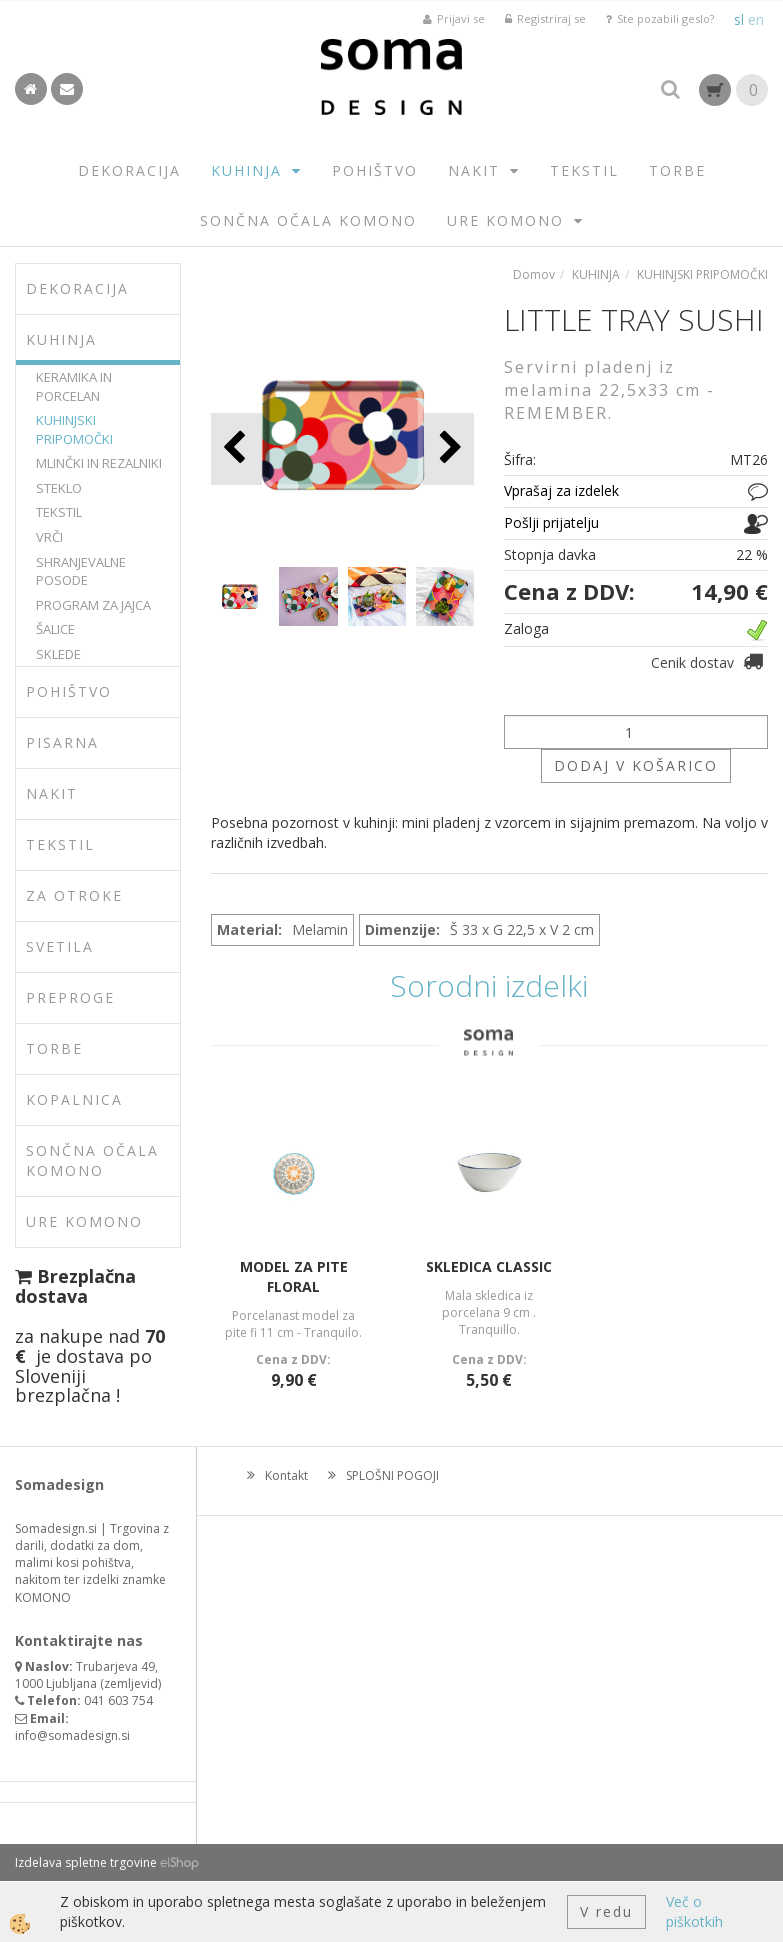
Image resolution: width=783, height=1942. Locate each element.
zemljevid (131, 1683)
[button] (448, 448)
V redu (606, 1911)
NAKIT (474, 170)
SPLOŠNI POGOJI (392, 1475)
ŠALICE (55, 629)
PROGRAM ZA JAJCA (93, 605)
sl (739, 19)
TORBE (677, 170)
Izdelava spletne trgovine (86, 1862)
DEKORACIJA (129, 170)
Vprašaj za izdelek (561, 490)
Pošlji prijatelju (551, 522)
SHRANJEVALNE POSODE (81, 571)
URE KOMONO (505, 220)
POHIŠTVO (375, 170)
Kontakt (286, 1475)
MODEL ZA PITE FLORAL (294, 1276)
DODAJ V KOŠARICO (636, 765)
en (756, 19)
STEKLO (59, 488)
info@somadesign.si (72, 1735)
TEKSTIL (584, 170)
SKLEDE (58, 654)
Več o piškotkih (694, 1911)
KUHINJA (246, 170)
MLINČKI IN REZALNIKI (99, 463)
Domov (534, 274)
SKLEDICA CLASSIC (489, 1266)
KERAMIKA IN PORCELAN (74, 386)
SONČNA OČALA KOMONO (308, 220)
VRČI (49, 537)
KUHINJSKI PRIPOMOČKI (74, 429)
